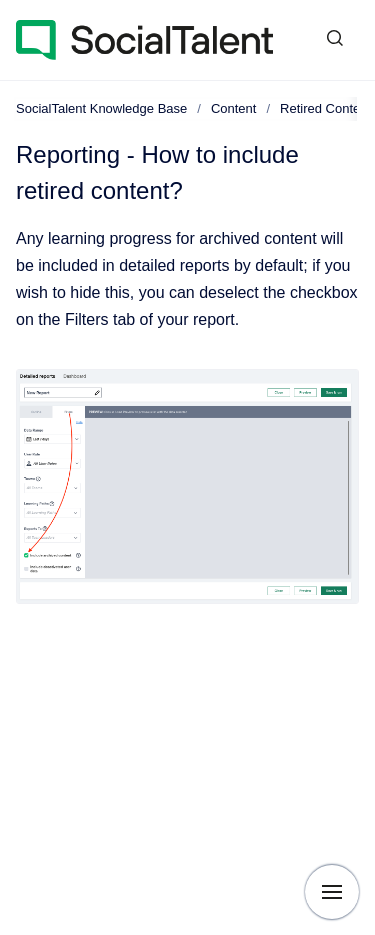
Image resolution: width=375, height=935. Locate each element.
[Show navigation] (332, 892)
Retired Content (325, 108)
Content (234, 108)
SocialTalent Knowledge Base (101, 108)
